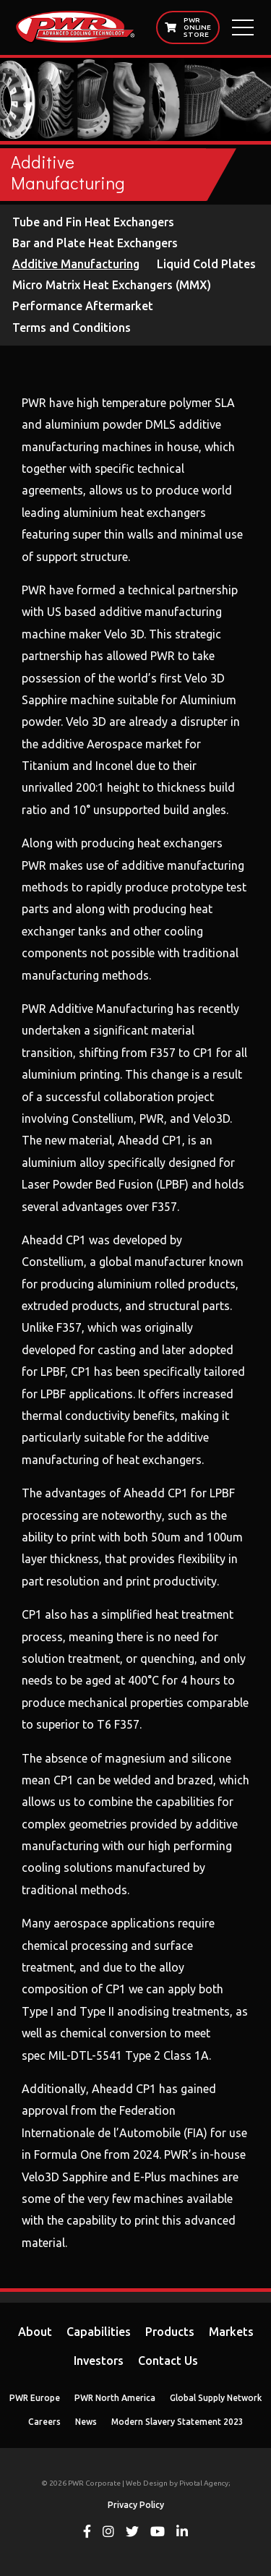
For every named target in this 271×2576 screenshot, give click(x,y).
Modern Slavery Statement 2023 (177, 2421)
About (35, 2331)
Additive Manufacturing (75, 263)
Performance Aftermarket (82, 305)
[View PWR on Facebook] (87, 2533)
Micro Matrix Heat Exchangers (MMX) (111, 284)
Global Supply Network (216, 2397)
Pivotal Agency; (205, 2483)
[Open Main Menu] (243, 27)
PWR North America (114, 2397)
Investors (99, 2360)
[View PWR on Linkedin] (182, 2533)
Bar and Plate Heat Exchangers (95, 242)
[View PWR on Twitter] (132, 2533)
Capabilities (98, 2331)
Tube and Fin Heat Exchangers (93, 221)
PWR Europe (34, 2397)
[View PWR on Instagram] (108, 2533)
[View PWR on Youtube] (157, 2533)
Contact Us (168, 2360)
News (86, 2421)
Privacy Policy (136, 2504)
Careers (44, 2421)
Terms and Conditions (71, 327)
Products (169, 2331)
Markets (231, 2331)
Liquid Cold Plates (206, 263)
